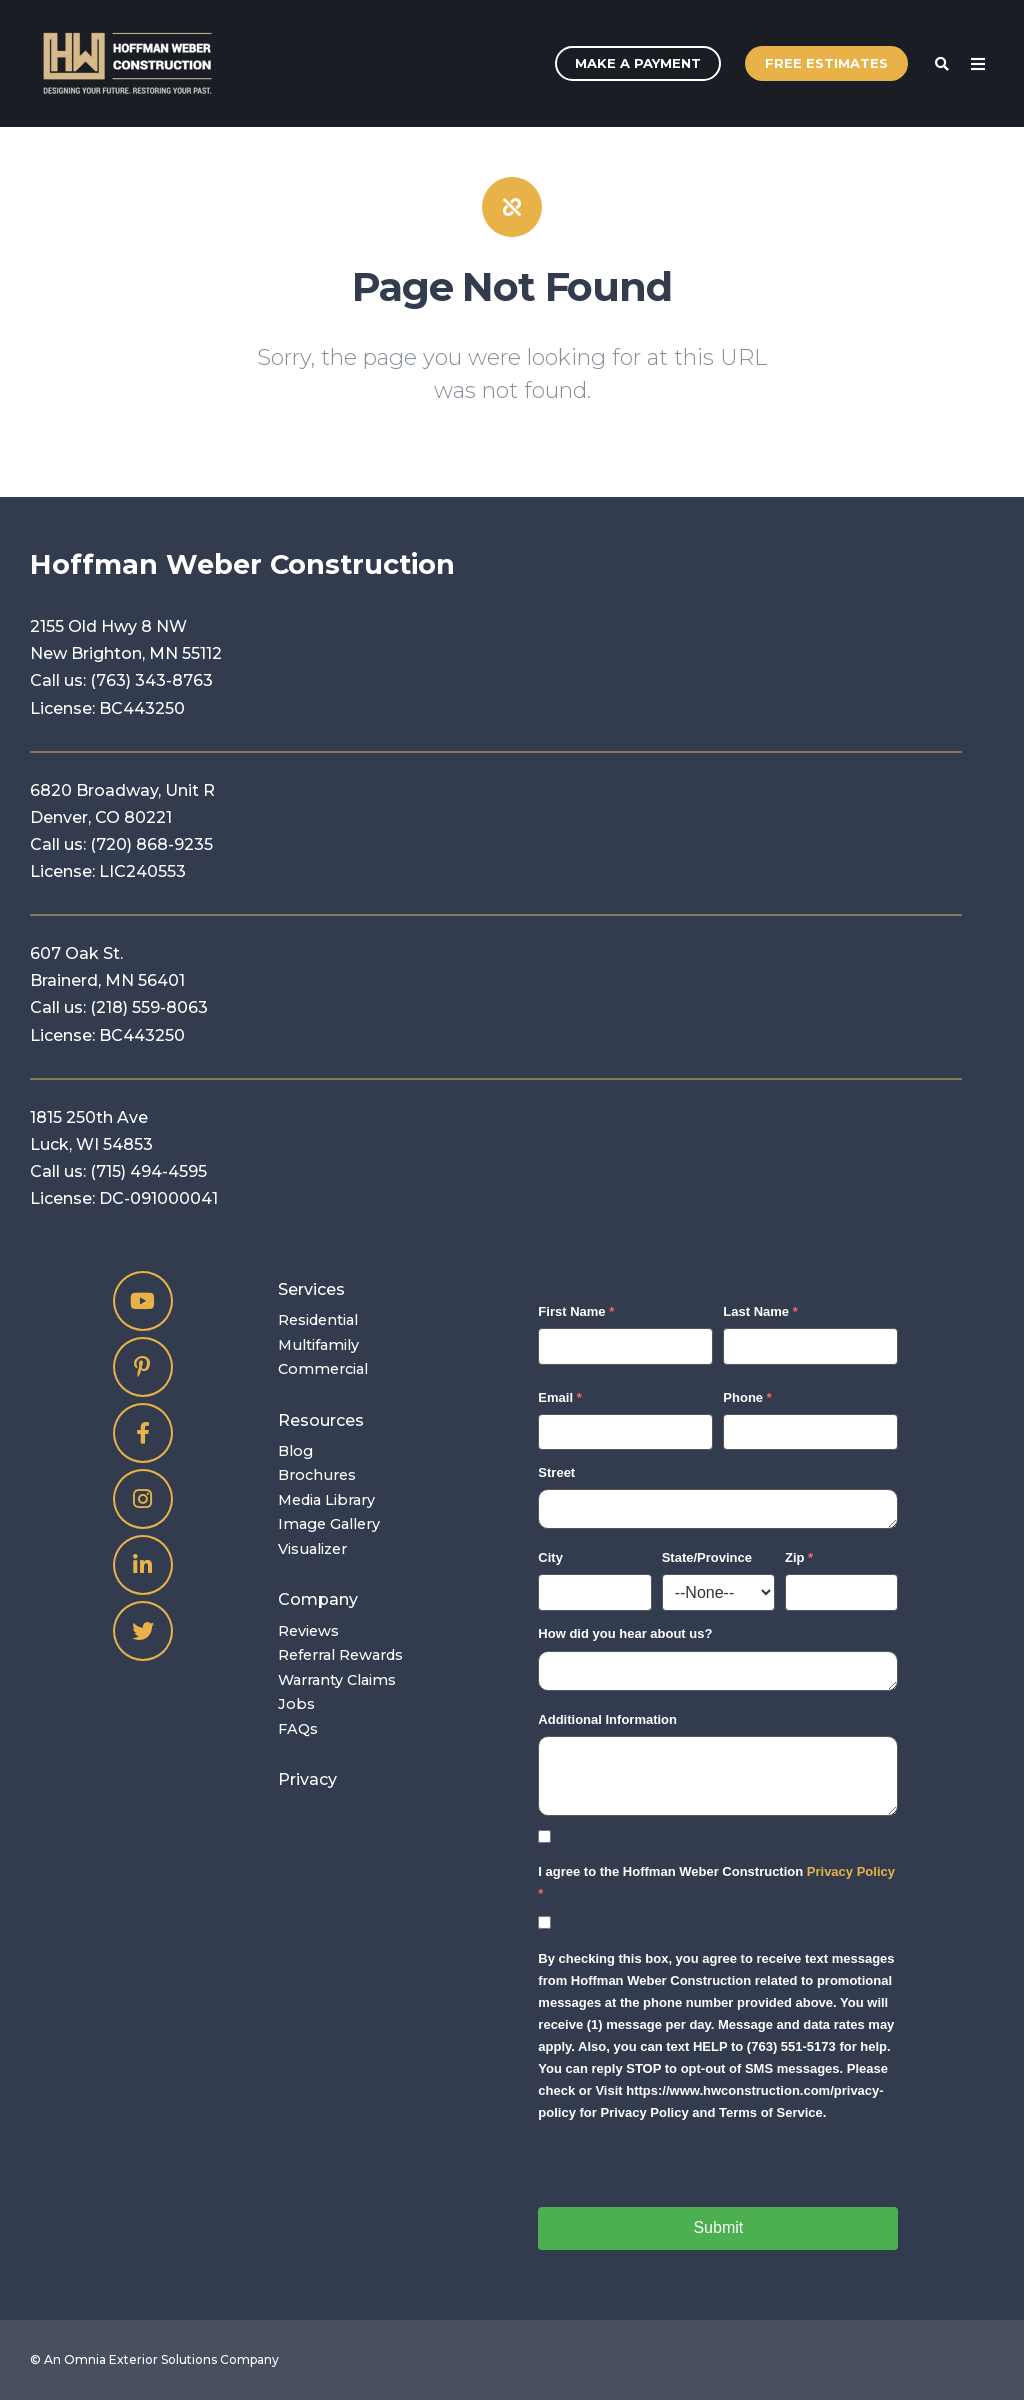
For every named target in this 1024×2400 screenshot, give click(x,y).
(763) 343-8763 (151, 680)
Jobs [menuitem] (296, 1704)
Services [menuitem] (311, 1289)
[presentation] (690, 2168)
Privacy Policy (851, 1871)
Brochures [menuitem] (317, 1475)
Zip (795, 1557)
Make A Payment (638, 63)
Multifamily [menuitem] (318, 1345)
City (550, 1557)
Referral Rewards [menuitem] (340, 1655)
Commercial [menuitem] (323, 1369)
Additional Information (607, 1719)
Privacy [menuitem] (307, 1779)
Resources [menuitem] (321, 1420)
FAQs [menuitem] (298, 1729)
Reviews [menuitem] (308, 1631)
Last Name (756, 1311)
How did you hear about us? (625, 1633)
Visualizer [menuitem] (312, 1549)
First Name (571, 1311)
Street (556, 1472)
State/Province (707, 1557)
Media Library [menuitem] (326, 1500)
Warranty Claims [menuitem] (337, 1680)
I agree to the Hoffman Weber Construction (716, 1871)
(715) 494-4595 (148, 1171)
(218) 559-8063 (149, 1007)
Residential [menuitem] (318, 1320)
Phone (743, 1397)
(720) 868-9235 (151, 844)
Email (555, 1397)
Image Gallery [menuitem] (329, 1524)
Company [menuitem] (318, 1599)
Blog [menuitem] (295, 1451)
